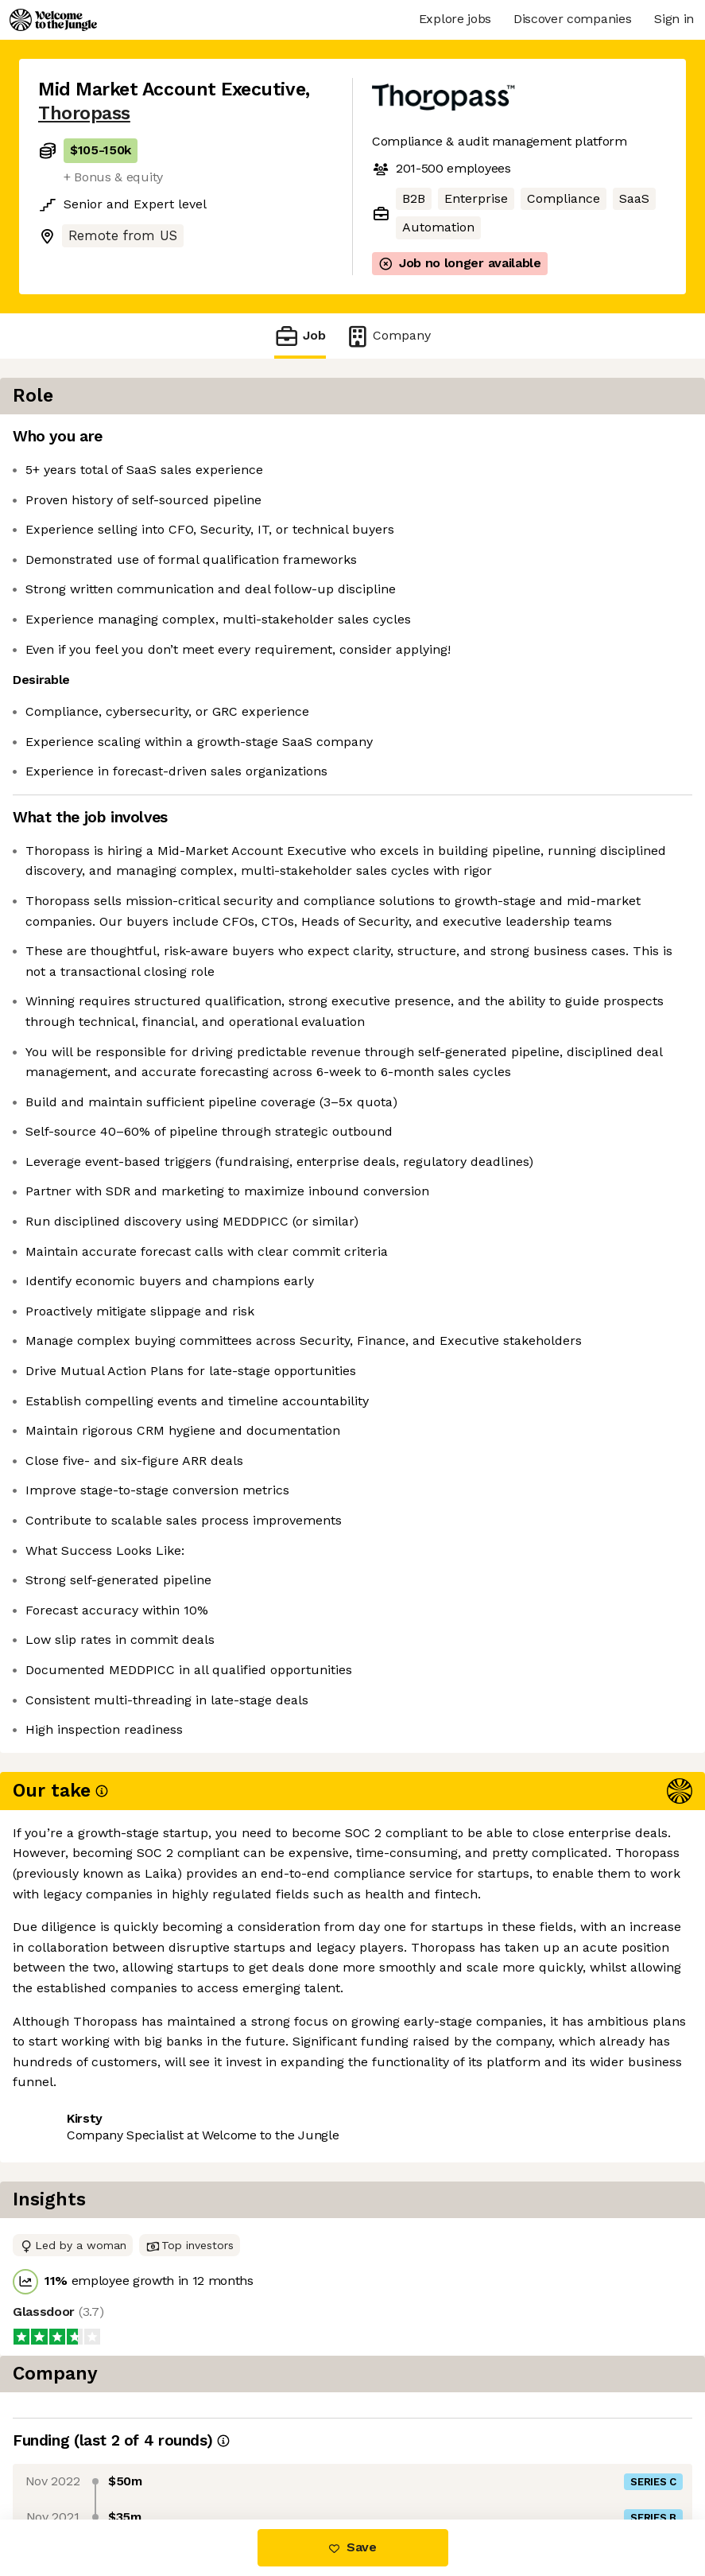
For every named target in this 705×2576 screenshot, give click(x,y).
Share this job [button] (82, 2422)
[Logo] (53, 20)
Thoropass (84, 113)
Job (299, 336)
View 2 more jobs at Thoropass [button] (132, 2452)
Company (388, 336)
